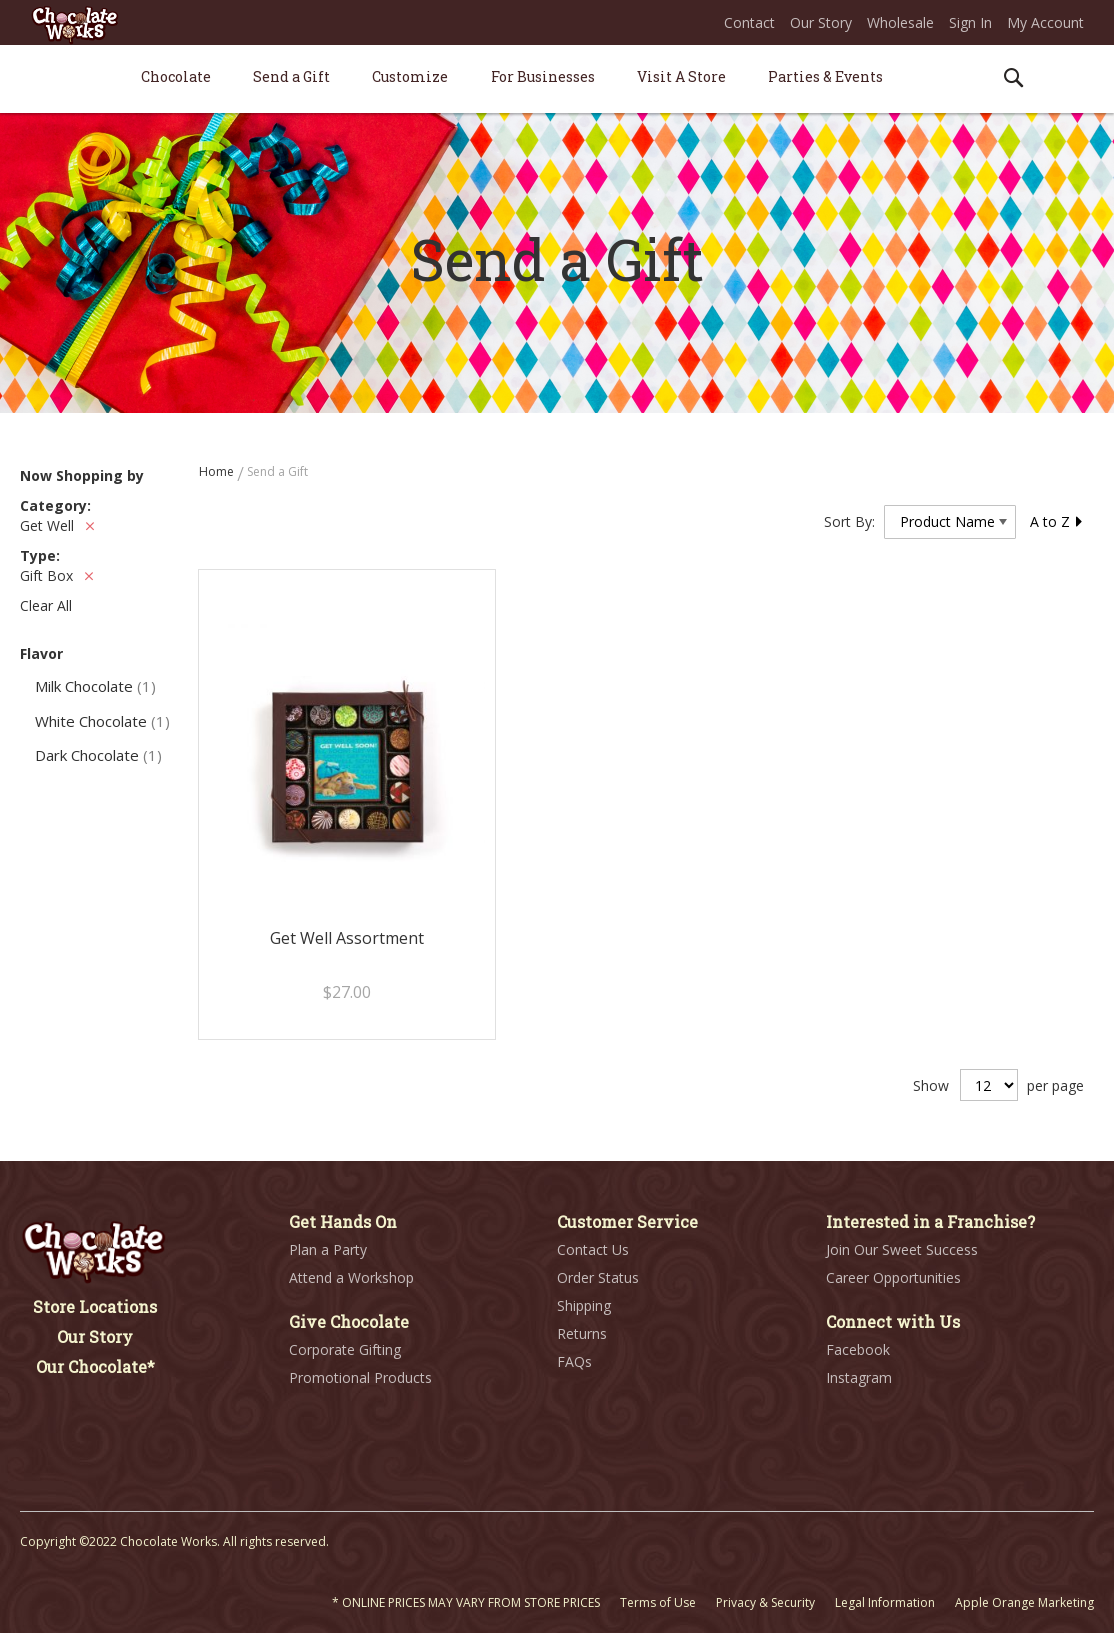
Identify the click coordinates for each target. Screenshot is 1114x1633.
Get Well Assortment (347, 938)
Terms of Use (658, 1602)
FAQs (574, 1361)
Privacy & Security (765, 1602)
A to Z (1057, 521)
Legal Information (885, 1602)
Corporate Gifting (345, 1349)
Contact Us (593, 1249)
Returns (582, 1333)
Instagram (859, 1377)
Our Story (821, 22)
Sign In (970, 22)
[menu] (557, 79)
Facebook (858, 1349)
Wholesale (900, 22)
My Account (1045, 22)
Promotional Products (360, 1377)
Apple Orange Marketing (1024, 1602)
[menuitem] (176, 76)
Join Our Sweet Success (902, 1249)
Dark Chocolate (98, 755)
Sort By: (849, 521)
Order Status (598, 1277)
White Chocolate (102, 721)
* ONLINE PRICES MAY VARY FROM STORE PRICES (466, 1602)
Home (218, 471)
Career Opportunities (893, 1277)
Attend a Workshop (351, 1277)
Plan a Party (328, 1249)
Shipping (584, 1305)
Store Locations (95, 1306)
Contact (749, 22)
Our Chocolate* (95, 1366)
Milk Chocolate (95, 686)
